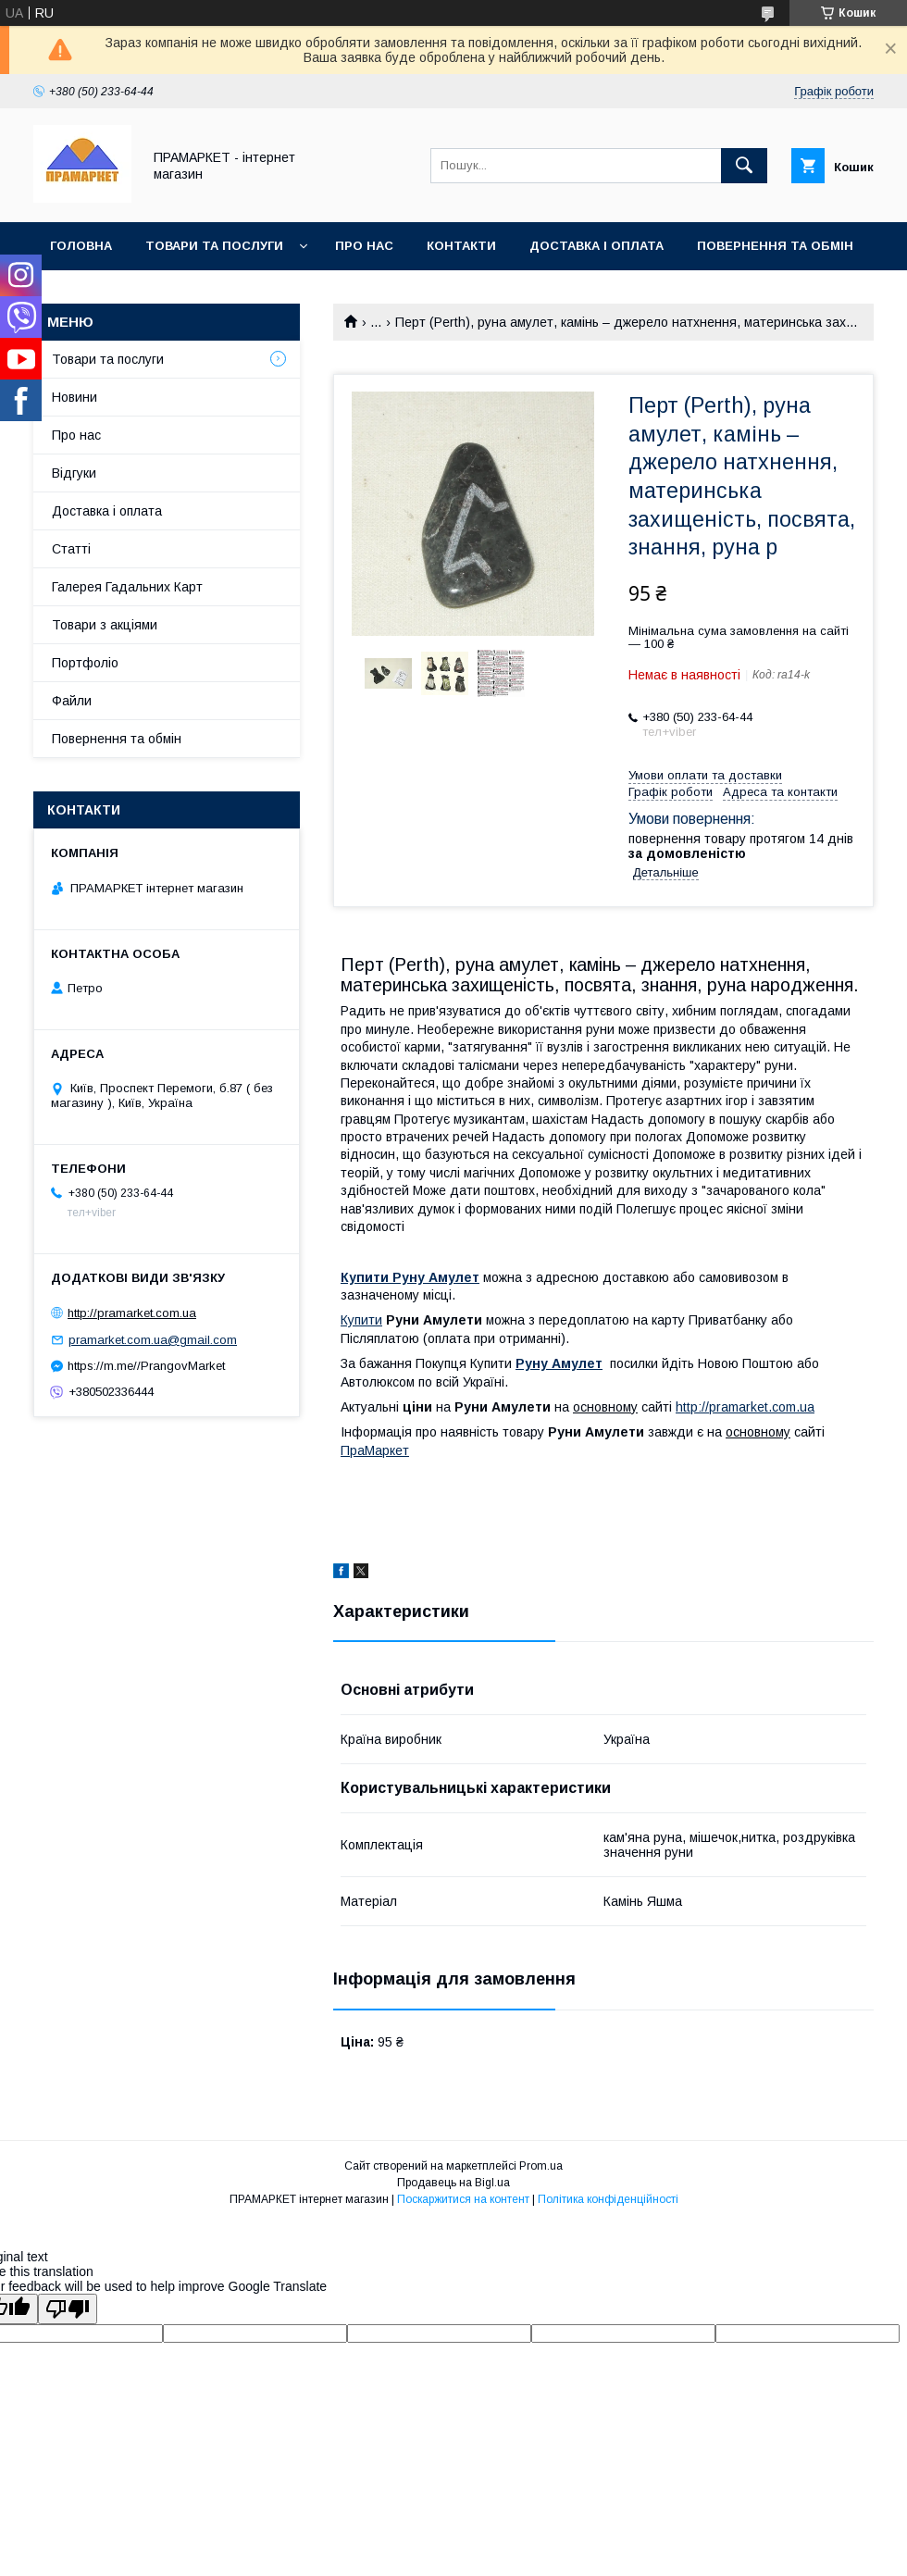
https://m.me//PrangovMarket (146, 1366)
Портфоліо (85, 662)
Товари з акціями (104, 624)
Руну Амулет (559, 1363)
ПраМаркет (375, 1450)
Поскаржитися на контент (463, 2199)
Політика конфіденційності (608, 2199)
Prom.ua (541, 2165)
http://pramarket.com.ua (745, 1407)
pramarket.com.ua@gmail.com (152, 1340)
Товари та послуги (214, 246)
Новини (74, 397)
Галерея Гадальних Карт (127, 586)
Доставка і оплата (596, 246)
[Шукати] (744, 165)
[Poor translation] (67, 2309)
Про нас (364, 246)
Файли (72, 700)
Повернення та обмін (775, 246)
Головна (81, 246)
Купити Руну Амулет (410, 1277)
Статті (71, 548)
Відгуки (74, 473)
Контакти (461, 246)
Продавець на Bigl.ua (453, 2182)
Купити (361, 1320)
